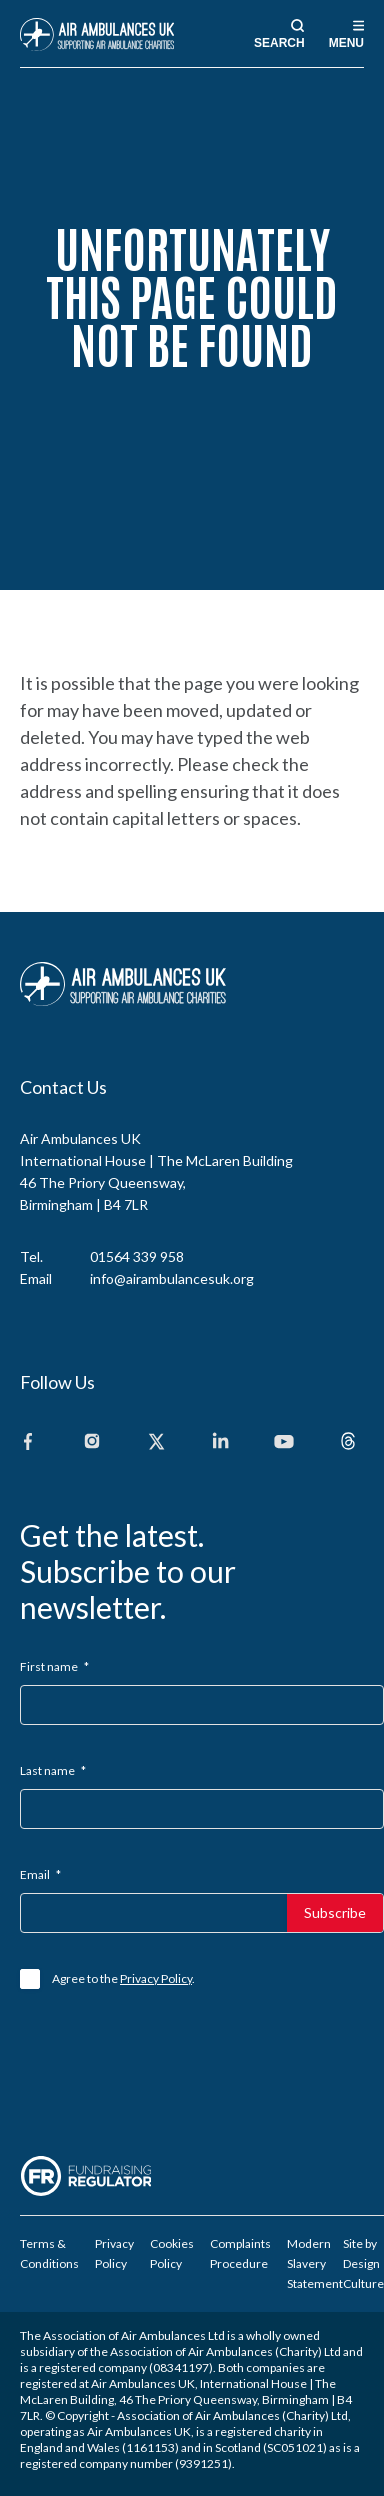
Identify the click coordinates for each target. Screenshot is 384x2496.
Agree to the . (123, 1978)
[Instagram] (92, 1442)
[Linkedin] (220, 1442)
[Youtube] (284, 1442)
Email (40, 1874)
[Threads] (348, 1442)
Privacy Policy (156, 1978)
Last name (53, 1770)
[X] (156, 1442)
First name (54, 1666)
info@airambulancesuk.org (172, 1278)
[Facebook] (28, 1442)
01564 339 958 (137, 1256)
